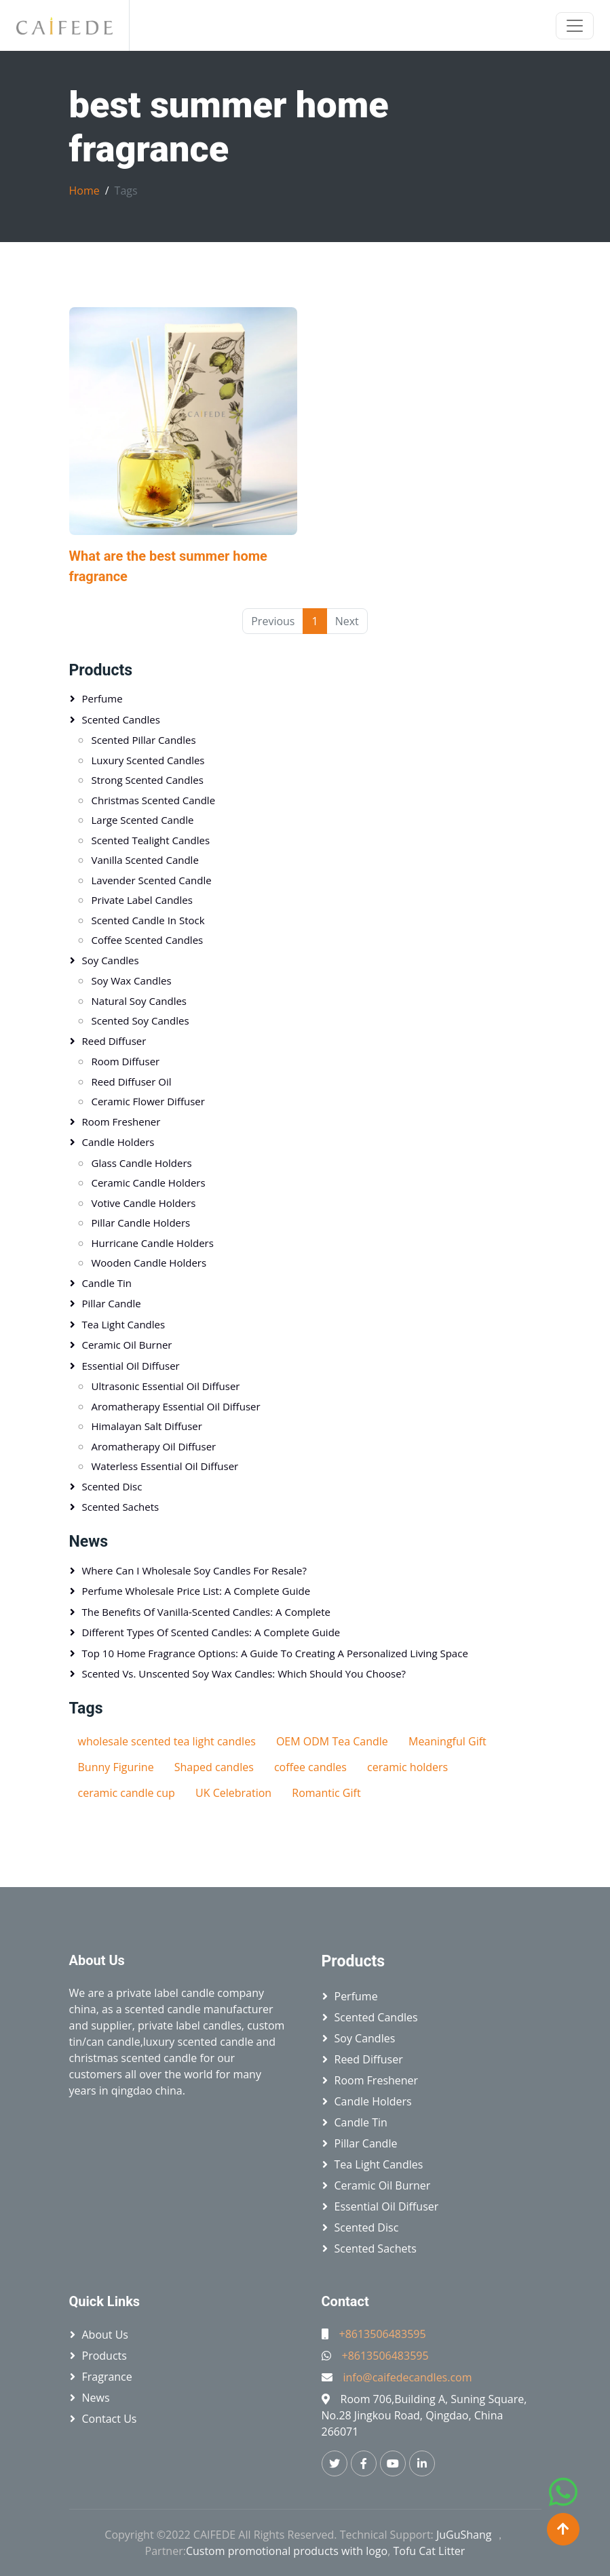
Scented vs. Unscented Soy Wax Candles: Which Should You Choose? (244, 1673)
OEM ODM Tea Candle (332, 1741)
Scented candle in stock (148, 920)
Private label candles (142, 900)
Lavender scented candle (152, 880)
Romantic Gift (326, 1792)
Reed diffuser (114, 1041)
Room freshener (121, 1121)
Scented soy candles (140, 1020)
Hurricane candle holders (153, 1243)
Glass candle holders (142, 1163)
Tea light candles (124, 1324)
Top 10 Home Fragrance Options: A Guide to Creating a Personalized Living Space (275, 1653)
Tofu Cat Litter (429, 2550)
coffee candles (310, 1767)
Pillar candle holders (141, 1222)
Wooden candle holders (149, 1262)
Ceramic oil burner (127, 1344)
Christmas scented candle (154, 800)
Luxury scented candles (148, 760)
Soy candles (110, 960)
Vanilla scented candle (145, 860)
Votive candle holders (144, 1203)
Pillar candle (111, 1303)
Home (84, 190)
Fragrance (107, 2376)
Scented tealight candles (151, 840)
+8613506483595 (382, 2333)
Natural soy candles (139, 1001)
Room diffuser (126, 1061)
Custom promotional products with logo (286, 2550)
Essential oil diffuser (131, 1365)
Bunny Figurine (116, 1767)
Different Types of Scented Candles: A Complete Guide (211, 1632)
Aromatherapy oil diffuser (154, 1446)
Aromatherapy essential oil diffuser (176, 1406)
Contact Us (109, 2418)
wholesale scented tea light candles (167, 1741)
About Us (105, 2334)
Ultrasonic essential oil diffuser (166, 1386)
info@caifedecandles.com (407, 2377)
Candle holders (118, 1142)
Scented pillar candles (144, 740)
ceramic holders (407, 1767)
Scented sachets (120, 1506)
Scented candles (121, 719)
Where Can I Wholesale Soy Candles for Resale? (194, 1570)
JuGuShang (464, 2534)
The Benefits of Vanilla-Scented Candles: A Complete (206, 1612)
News (89, 1541)
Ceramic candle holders (149, 1182)
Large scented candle (143, 820)
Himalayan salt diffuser (147, 1426)
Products (101, 670)
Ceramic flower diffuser (148, 1101)
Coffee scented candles (148, 940)
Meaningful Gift (447, 1741)
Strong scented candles (148, 780)
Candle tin (107, 1283)
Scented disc (112, 1486)
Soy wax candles (132, 980)
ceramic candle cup (126, 1792)
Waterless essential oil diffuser (165, 1466)
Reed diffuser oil (132, 1081)
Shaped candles (214, 1767)
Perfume (102, 698)
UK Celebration (233, 1792)
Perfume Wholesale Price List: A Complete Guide (196, 1591)
